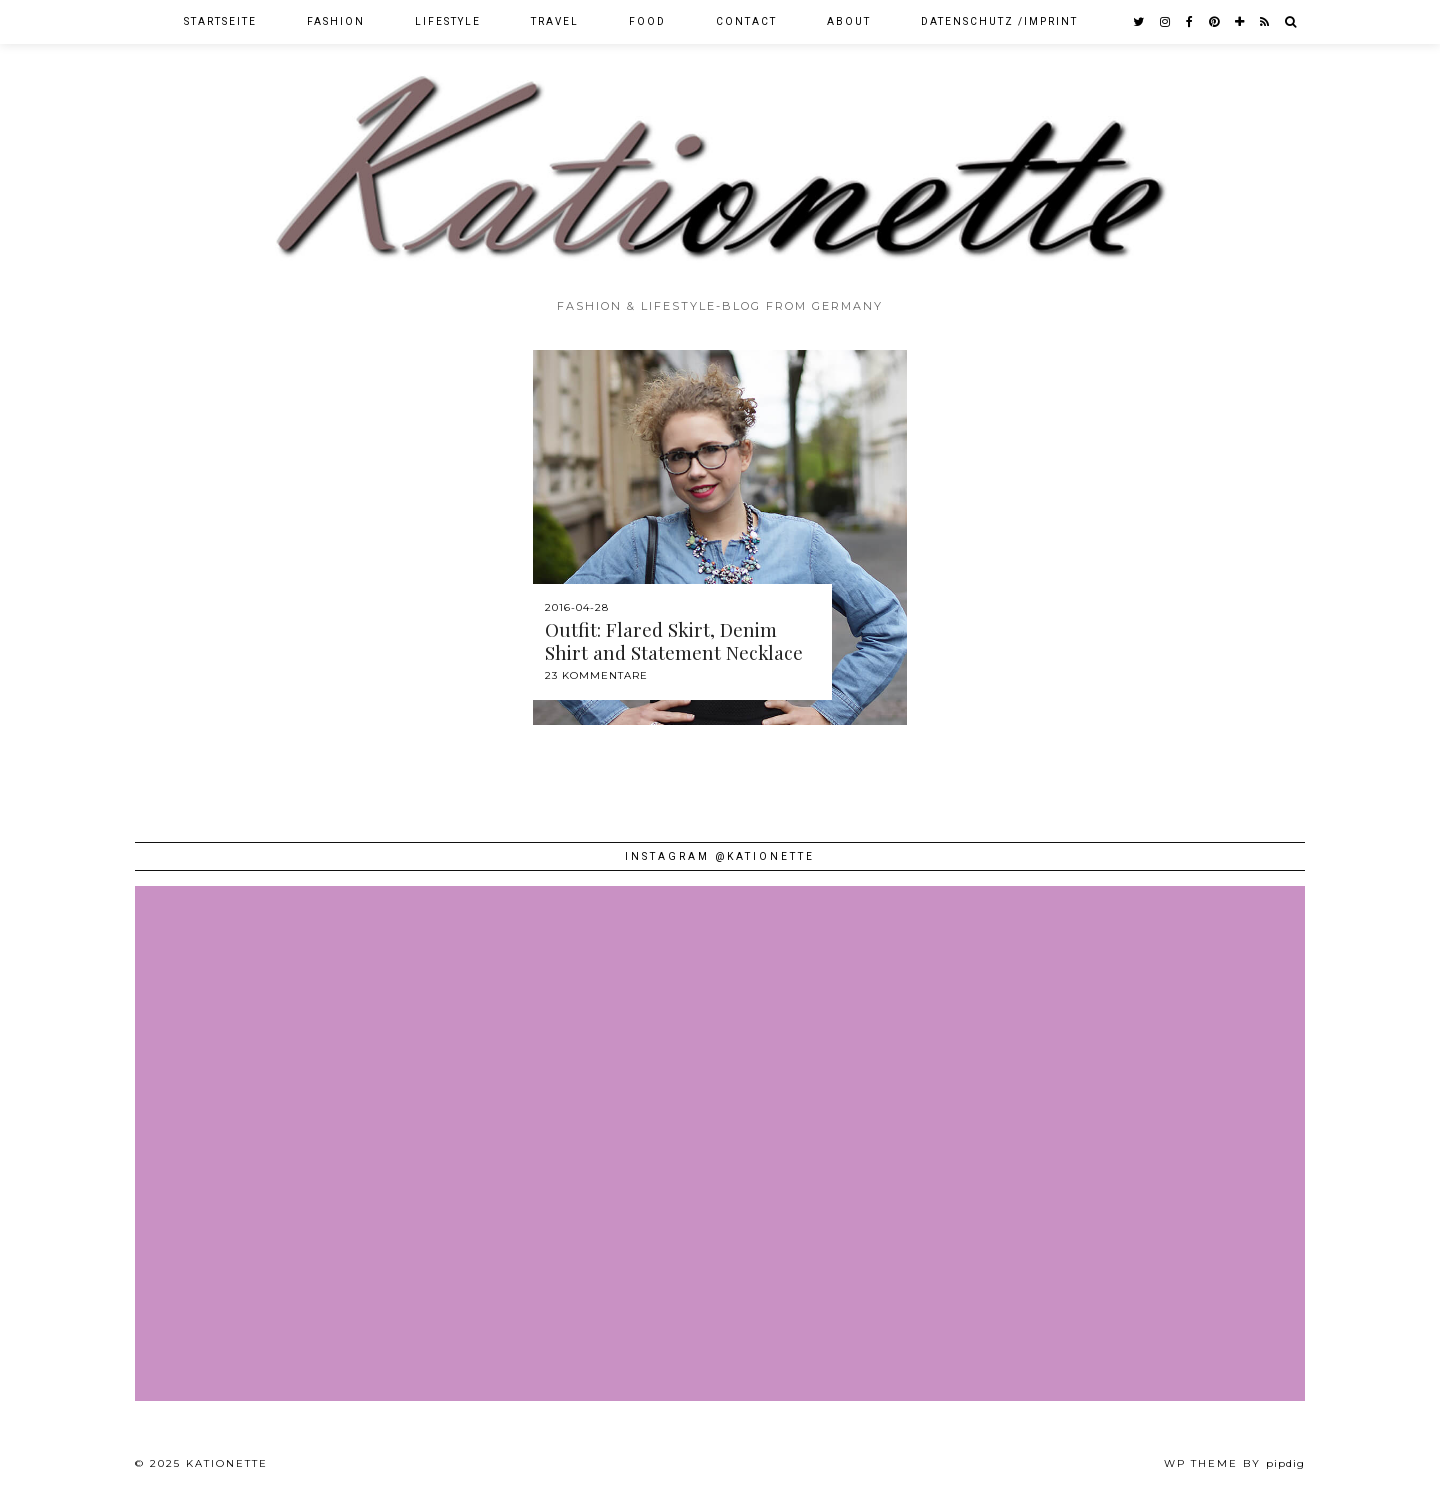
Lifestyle (448, 21)
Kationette (227, 1463)
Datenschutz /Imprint (999, 21)
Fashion (336, 21)
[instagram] (1166, 22)
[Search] (1291, 22)
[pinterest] (1215, 22)
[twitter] (1139, 22)
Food (647, 21)
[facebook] (1190, 22)
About (849, 21)
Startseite (220, 21)
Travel (555, 21)
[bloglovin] (1240, 22)
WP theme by (1234, 1463)
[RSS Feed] (1265, 22)
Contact (746, 21)
